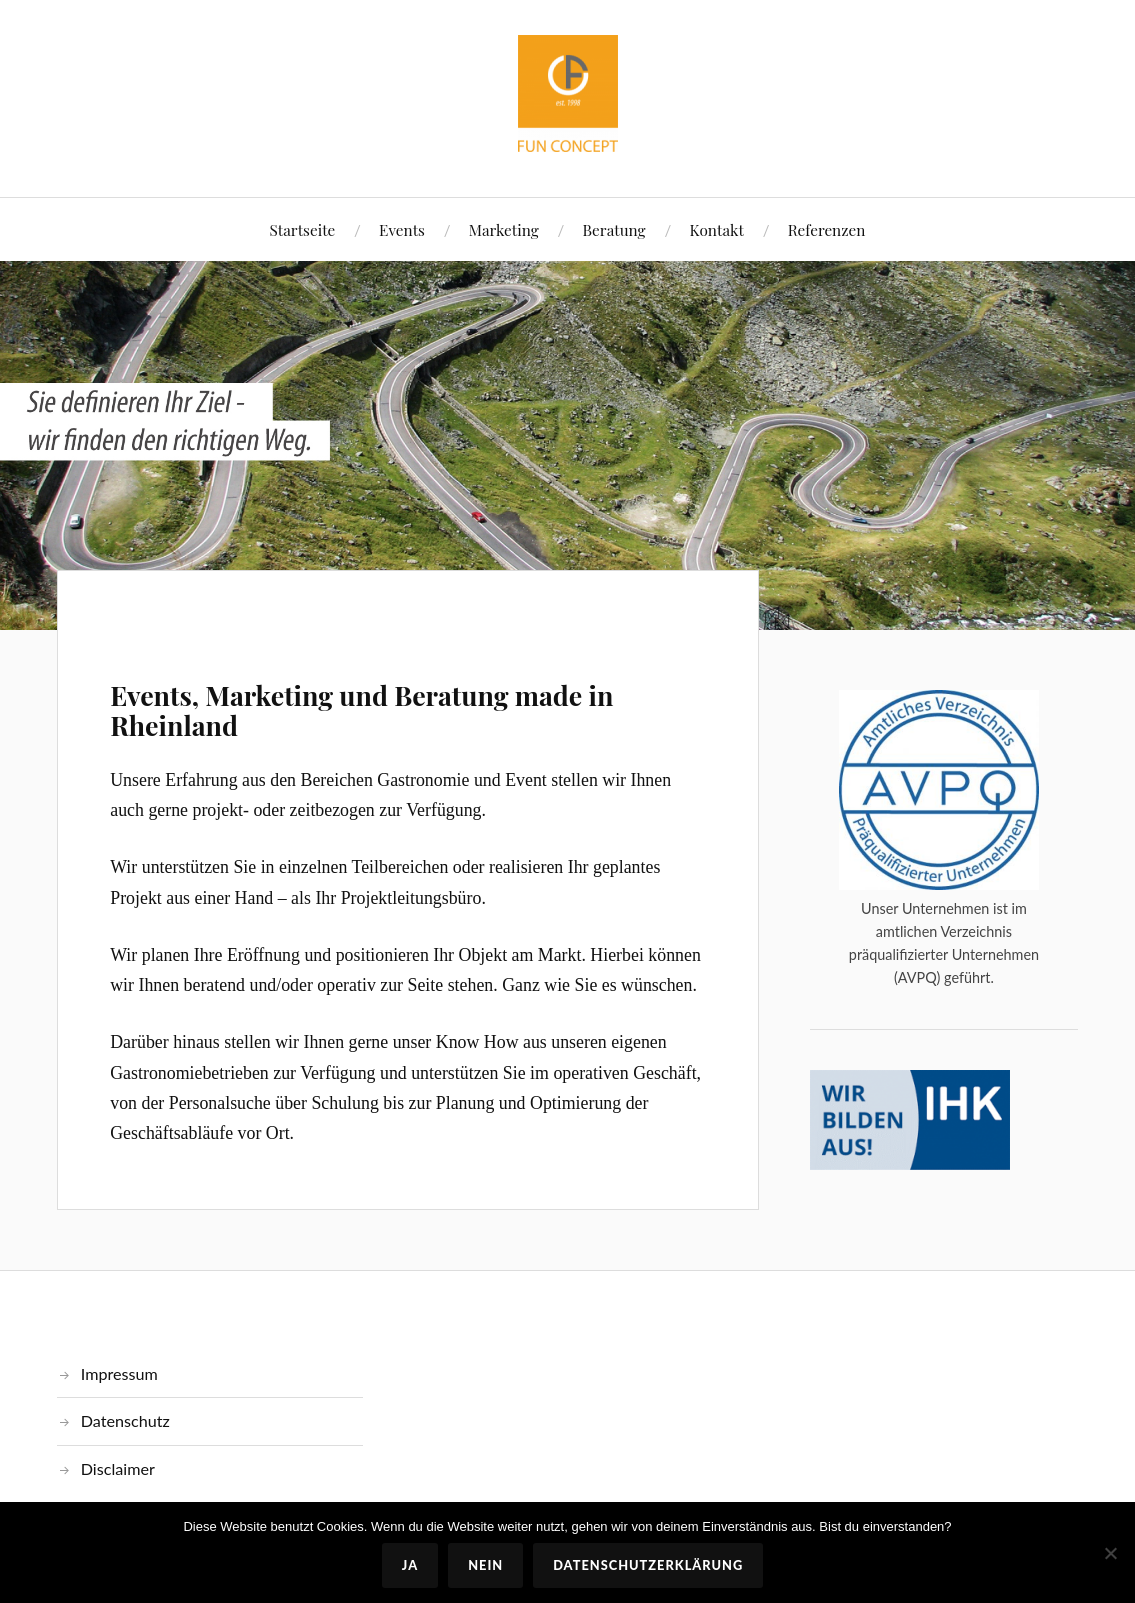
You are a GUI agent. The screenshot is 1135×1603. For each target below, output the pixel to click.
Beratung (614, 229)
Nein (485, 1565)
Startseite (303, 229)
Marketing (504, 229)
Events (402, 229)
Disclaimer (118, 1468)
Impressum (119, 1373)
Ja (410, 1565)
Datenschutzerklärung (648, 1565)
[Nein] (1110, 1553)
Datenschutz (125, 1420)
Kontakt (716, 229)
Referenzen (827, 229)
